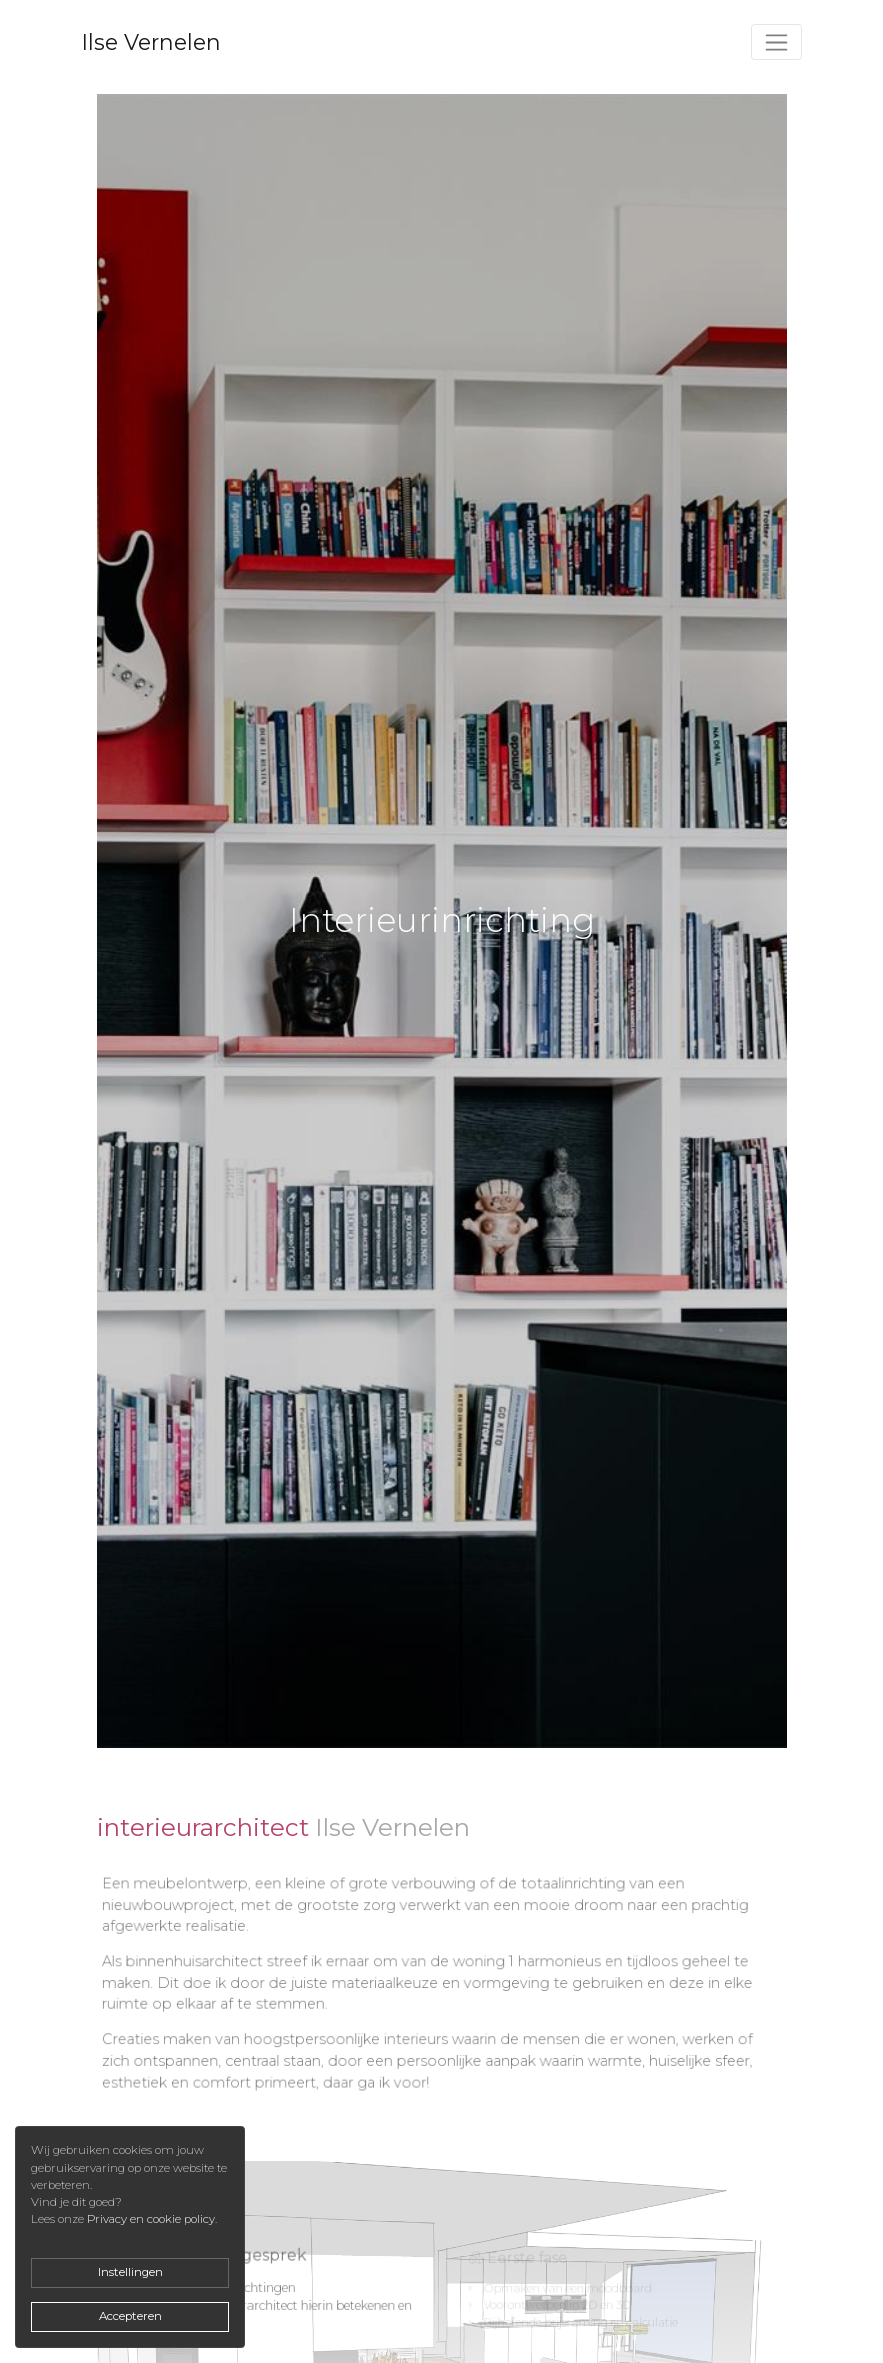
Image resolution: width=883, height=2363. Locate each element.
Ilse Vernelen (151, 42)
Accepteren (130, 2316)
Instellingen (130, 2272)
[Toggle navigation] (776, 42)
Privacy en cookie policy (151, 2219)
